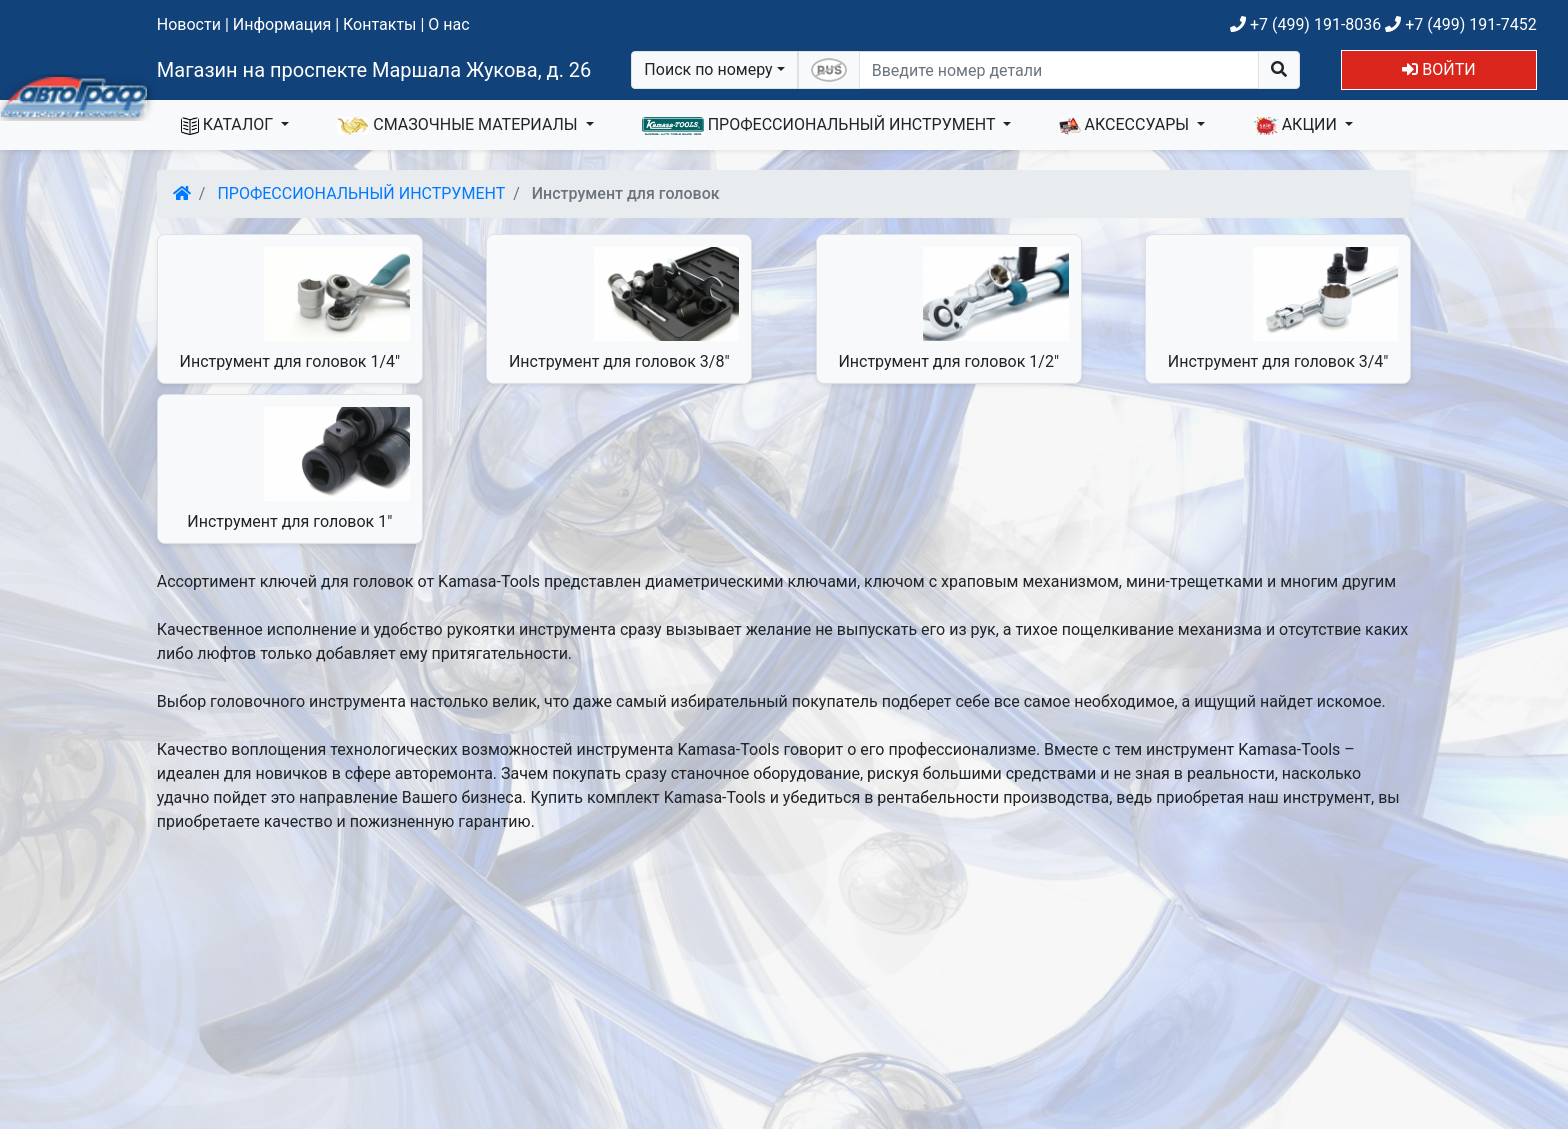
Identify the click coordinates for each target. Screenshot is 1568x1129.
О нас (448, 24)
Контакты (379, 24)
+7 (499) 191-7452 (1460, 24)
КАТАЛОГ (229, 125)
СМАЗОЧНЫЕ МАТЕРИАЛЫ (459, 125)
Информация (282, 24)
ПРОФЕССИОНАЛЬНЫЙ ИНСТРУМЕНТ (821, 125)
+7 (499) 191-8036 (1305, 24)
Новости (189, 24)
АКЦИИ (1297, 125)
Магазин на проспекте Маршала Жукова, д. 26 (374, 70)
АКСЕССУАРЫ (1126, 125)
